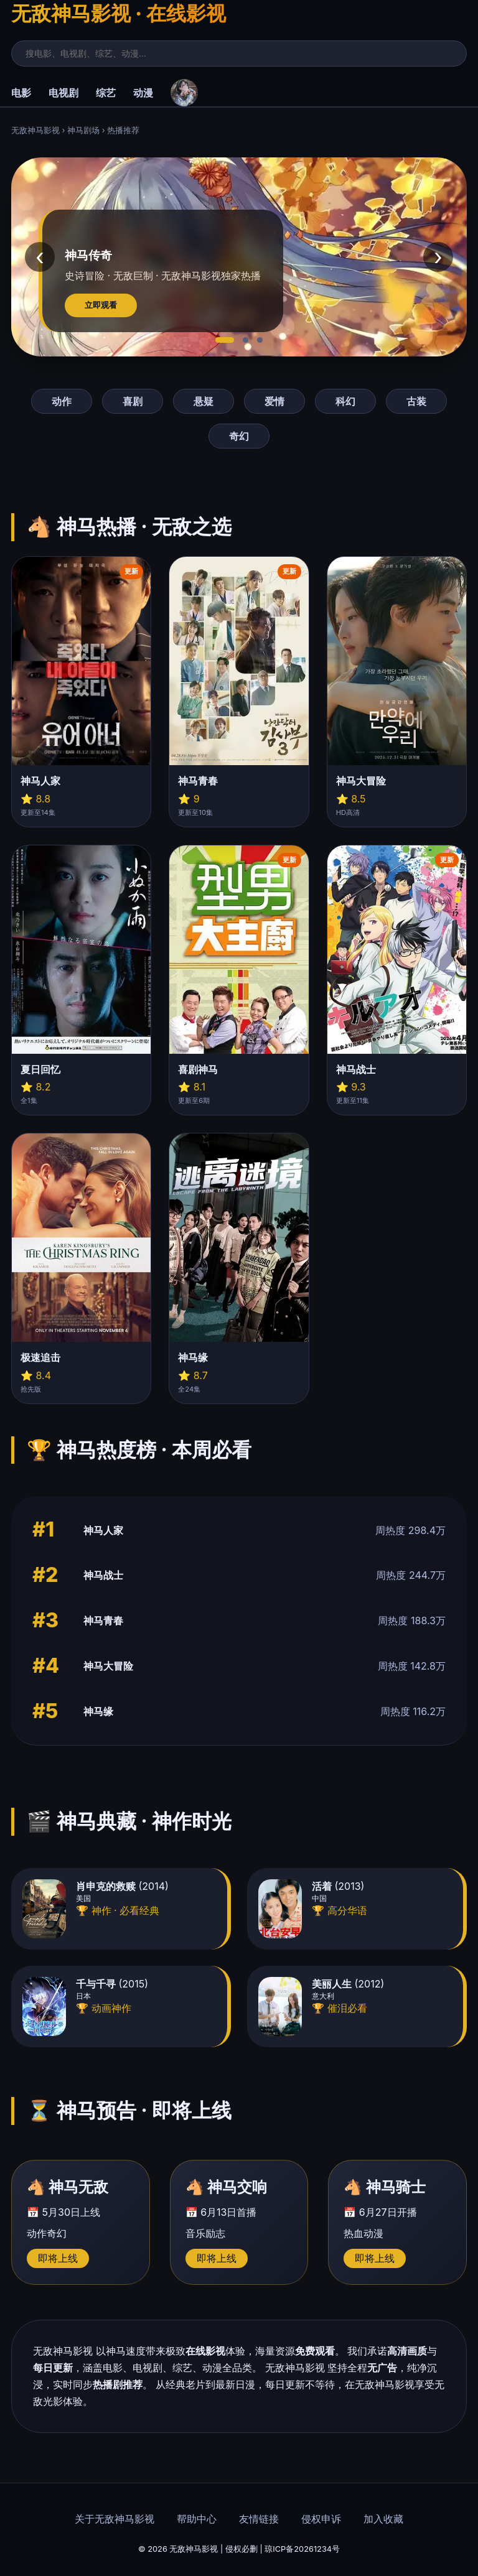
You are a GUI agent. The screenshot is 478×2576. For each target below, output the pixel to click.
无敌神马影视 (35, 130)
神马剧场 (83, 130)
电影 (21, 92)
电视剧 (63, 92)
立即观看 (101, 305)
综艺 (106, 92)
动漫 (143, 92)
